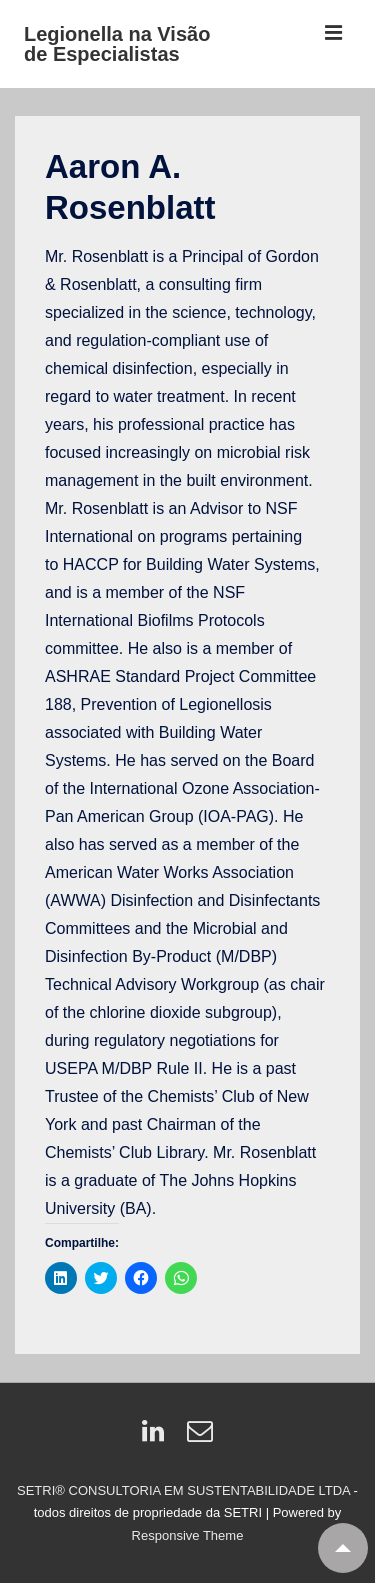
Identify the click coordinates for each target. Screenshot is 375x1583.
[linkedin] (157, 1437)
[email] (202, 1437)
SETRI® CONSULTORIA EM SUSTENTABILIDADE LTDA (185, 1490)
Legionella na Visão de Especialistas (117, 44)
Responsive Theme (188, 1535)
